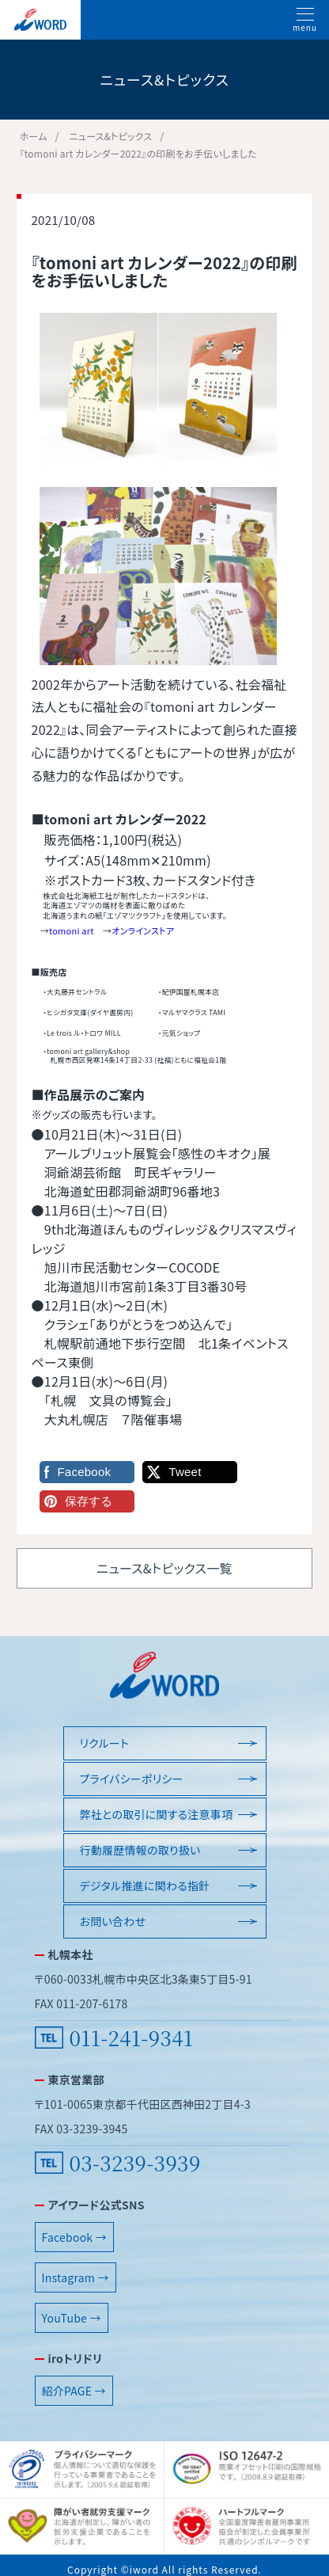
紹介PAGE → (74, 2391)
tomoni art (71, 930)
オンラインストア (143, 930)
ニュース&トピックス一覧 (164, 1567)
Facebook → (74, 2237)
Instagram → (75, 2277)
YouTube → (71, 2318)
